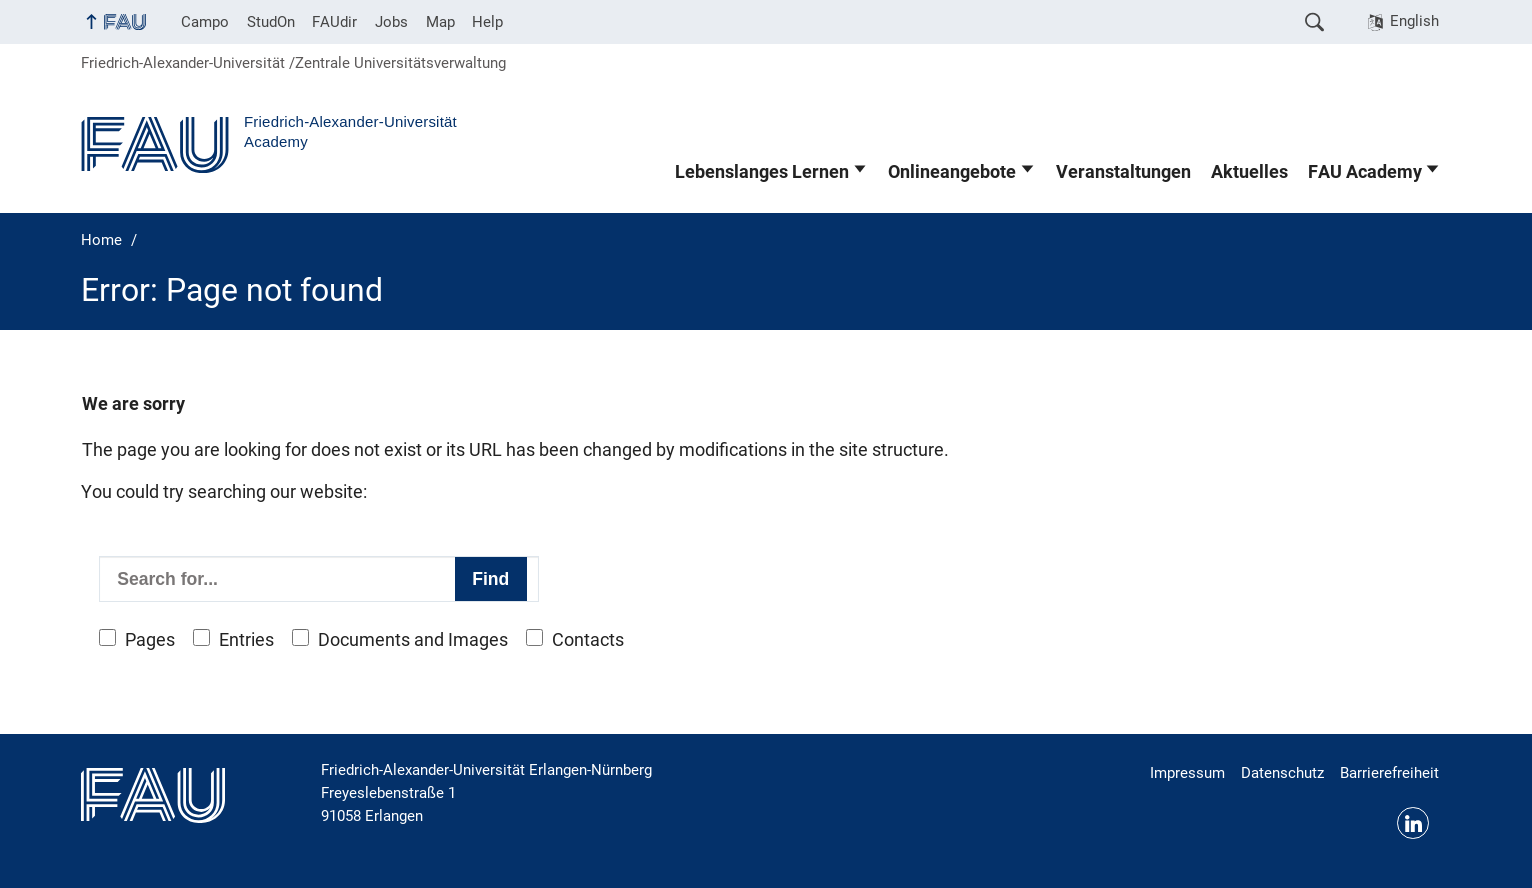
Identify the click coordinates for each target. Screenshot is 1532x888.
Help (487, 22)
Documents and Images (413, 640)
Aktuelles (1249, 172)
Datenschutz (1282, 773)
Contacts (588, 640)
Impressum (1187, 773)
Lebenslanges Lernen (762, 172)
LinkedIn (1413, 823)
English (1414, 21)
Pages (150, 640)
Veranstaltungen (1123, 172)
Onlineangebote (952, 172)
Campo (205, 22)
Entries (246, 640)
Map (440, 22)
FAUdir (334, 22)
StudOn (271, 22)
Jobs (391, 22)
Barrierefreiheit (1389, 773)
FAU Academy (1365, 172)
